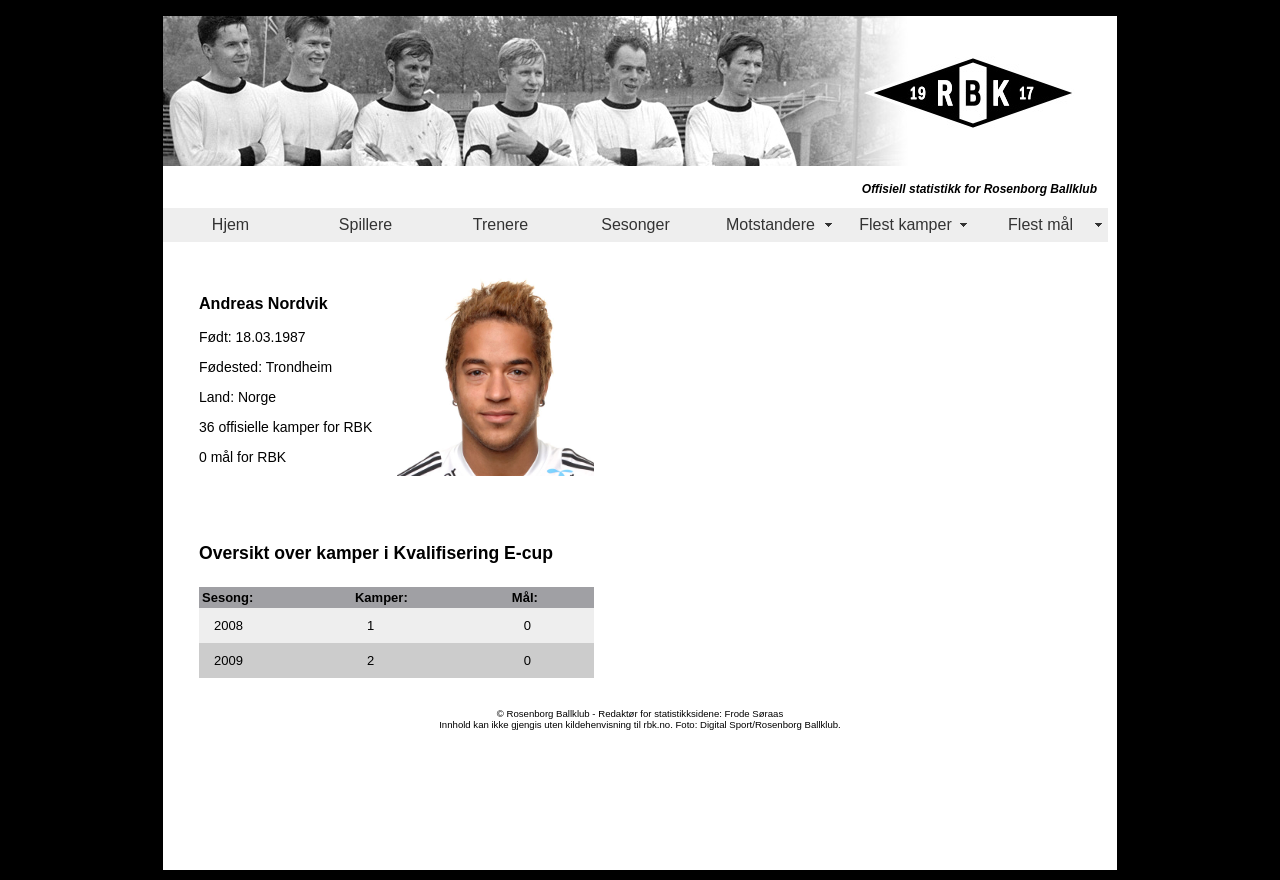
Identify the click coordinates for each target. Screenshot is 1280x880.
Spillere (365, 224)
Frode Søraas (754, 713)
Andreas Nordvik (263, 303)
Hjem (230, 224)
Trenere (500, 224)
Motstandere (770, 224)
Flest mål (1040, 224)
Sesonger (635, 224)
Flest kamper (905, 224)
